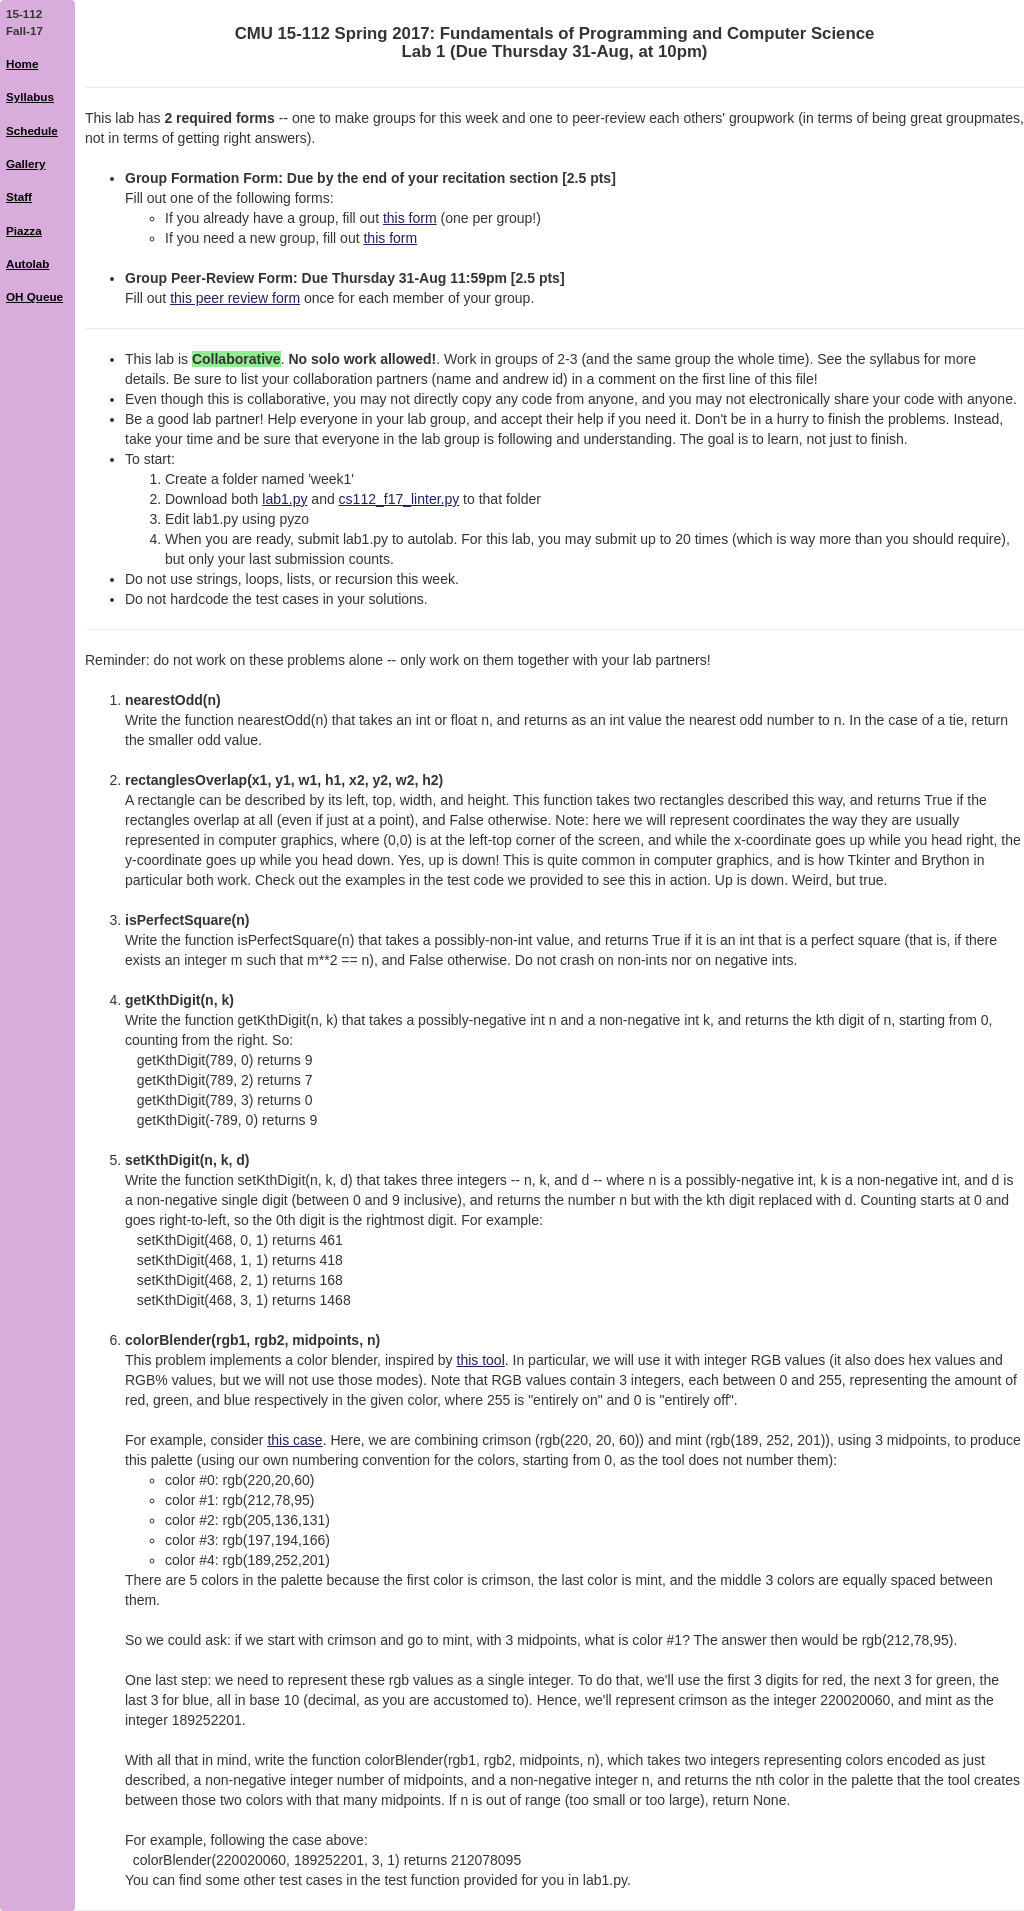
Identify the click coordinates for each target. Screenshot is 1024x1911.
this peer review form (235, 298)
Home (22, 63)
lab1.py (284, 499)
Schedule (32, 130)
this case (294, 1440)
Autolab (27, 263)
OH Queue (34, 296)
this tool (481, 1360)
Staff (19, 196)
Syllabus (30, 96)
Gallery (26, 163)
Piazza (24, 230)
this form (410, 218)
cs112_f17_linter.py (399, 499)
